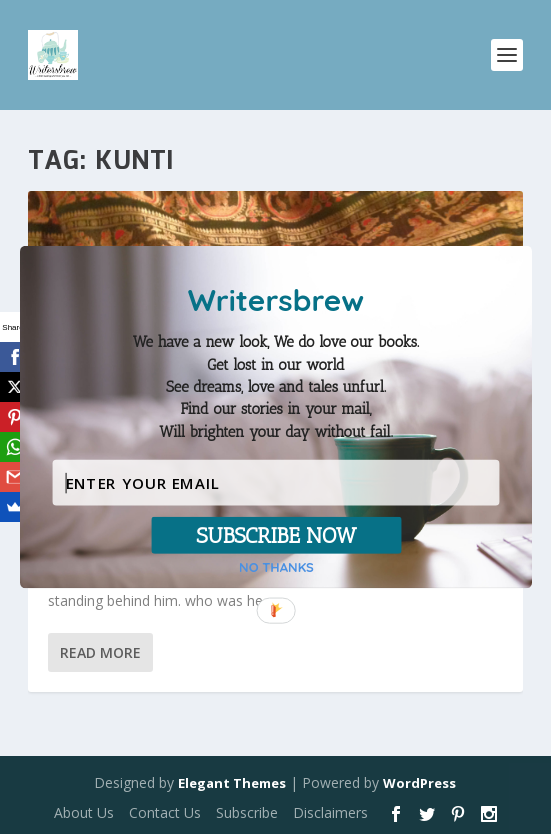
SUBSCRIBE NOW (276, 535)
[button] (275, 387)
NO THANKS (276, 567)
